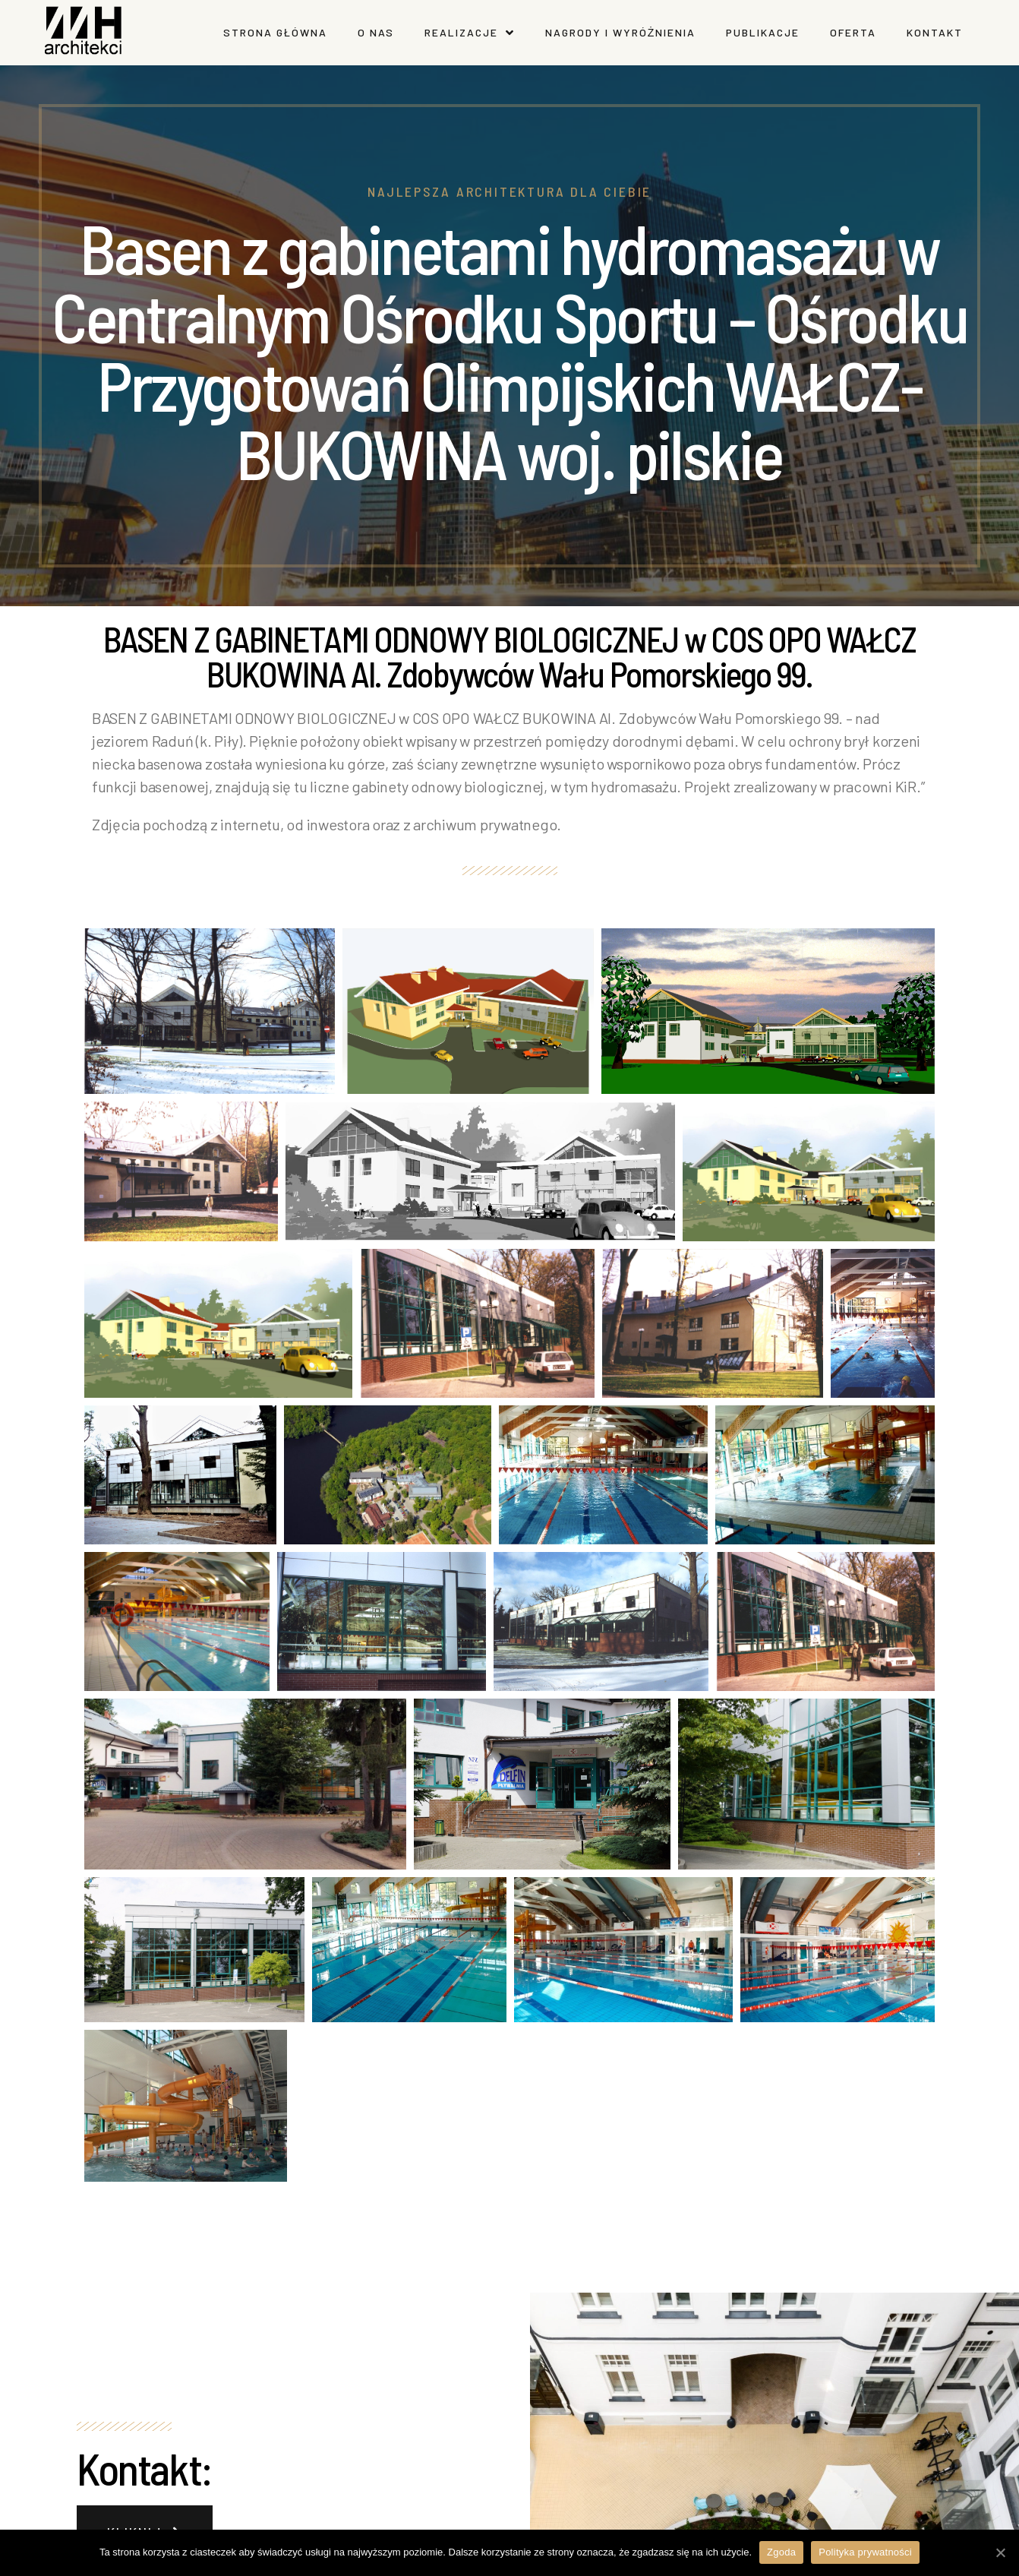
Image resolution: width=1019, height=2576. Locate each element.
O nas (376, 32)
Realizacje (469, 32)
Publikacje (763, 32)
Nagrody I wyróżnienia (620, 32)
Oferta (853, 32)
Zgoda (781, 2552)
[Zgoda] (1000, 2552)
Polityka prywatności (865, 2552)
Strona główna (275, 32)
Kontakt (935, 32)
